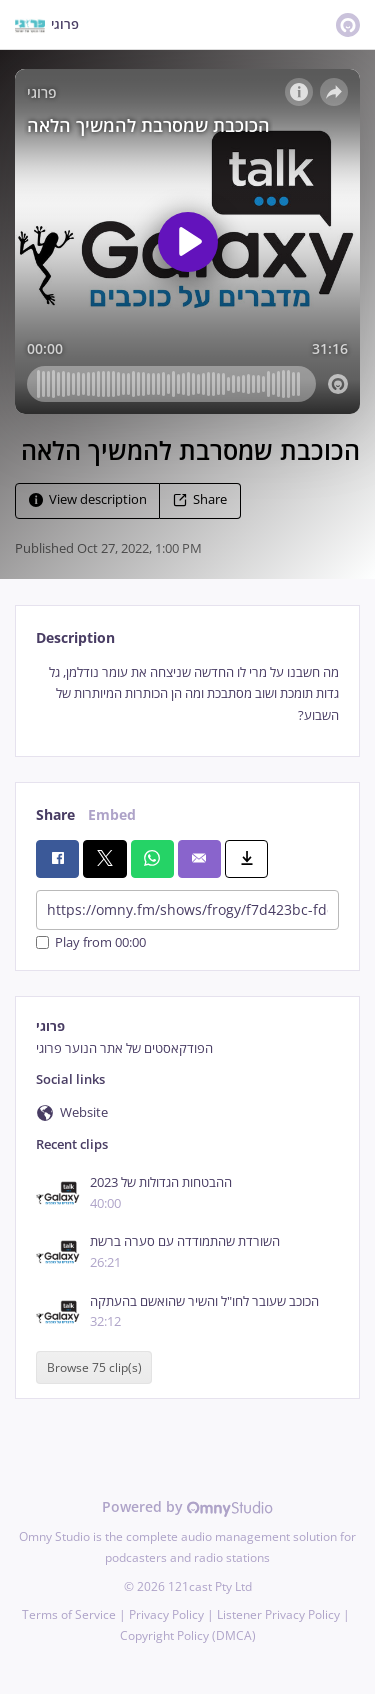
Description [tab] (75, 637)
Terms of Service (69, 1614)
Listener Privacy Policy (278, 1614)
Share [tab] (55, 814)
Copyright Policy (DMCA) (188, 1635)
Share (200, 499)
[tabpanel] (187, 694)
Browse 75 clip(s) (94, 1367)
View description (88, 499)
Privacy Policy (166, 1614)
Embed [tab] (112, 814)
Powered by (187, 1506)
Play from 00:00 (91, 942)
